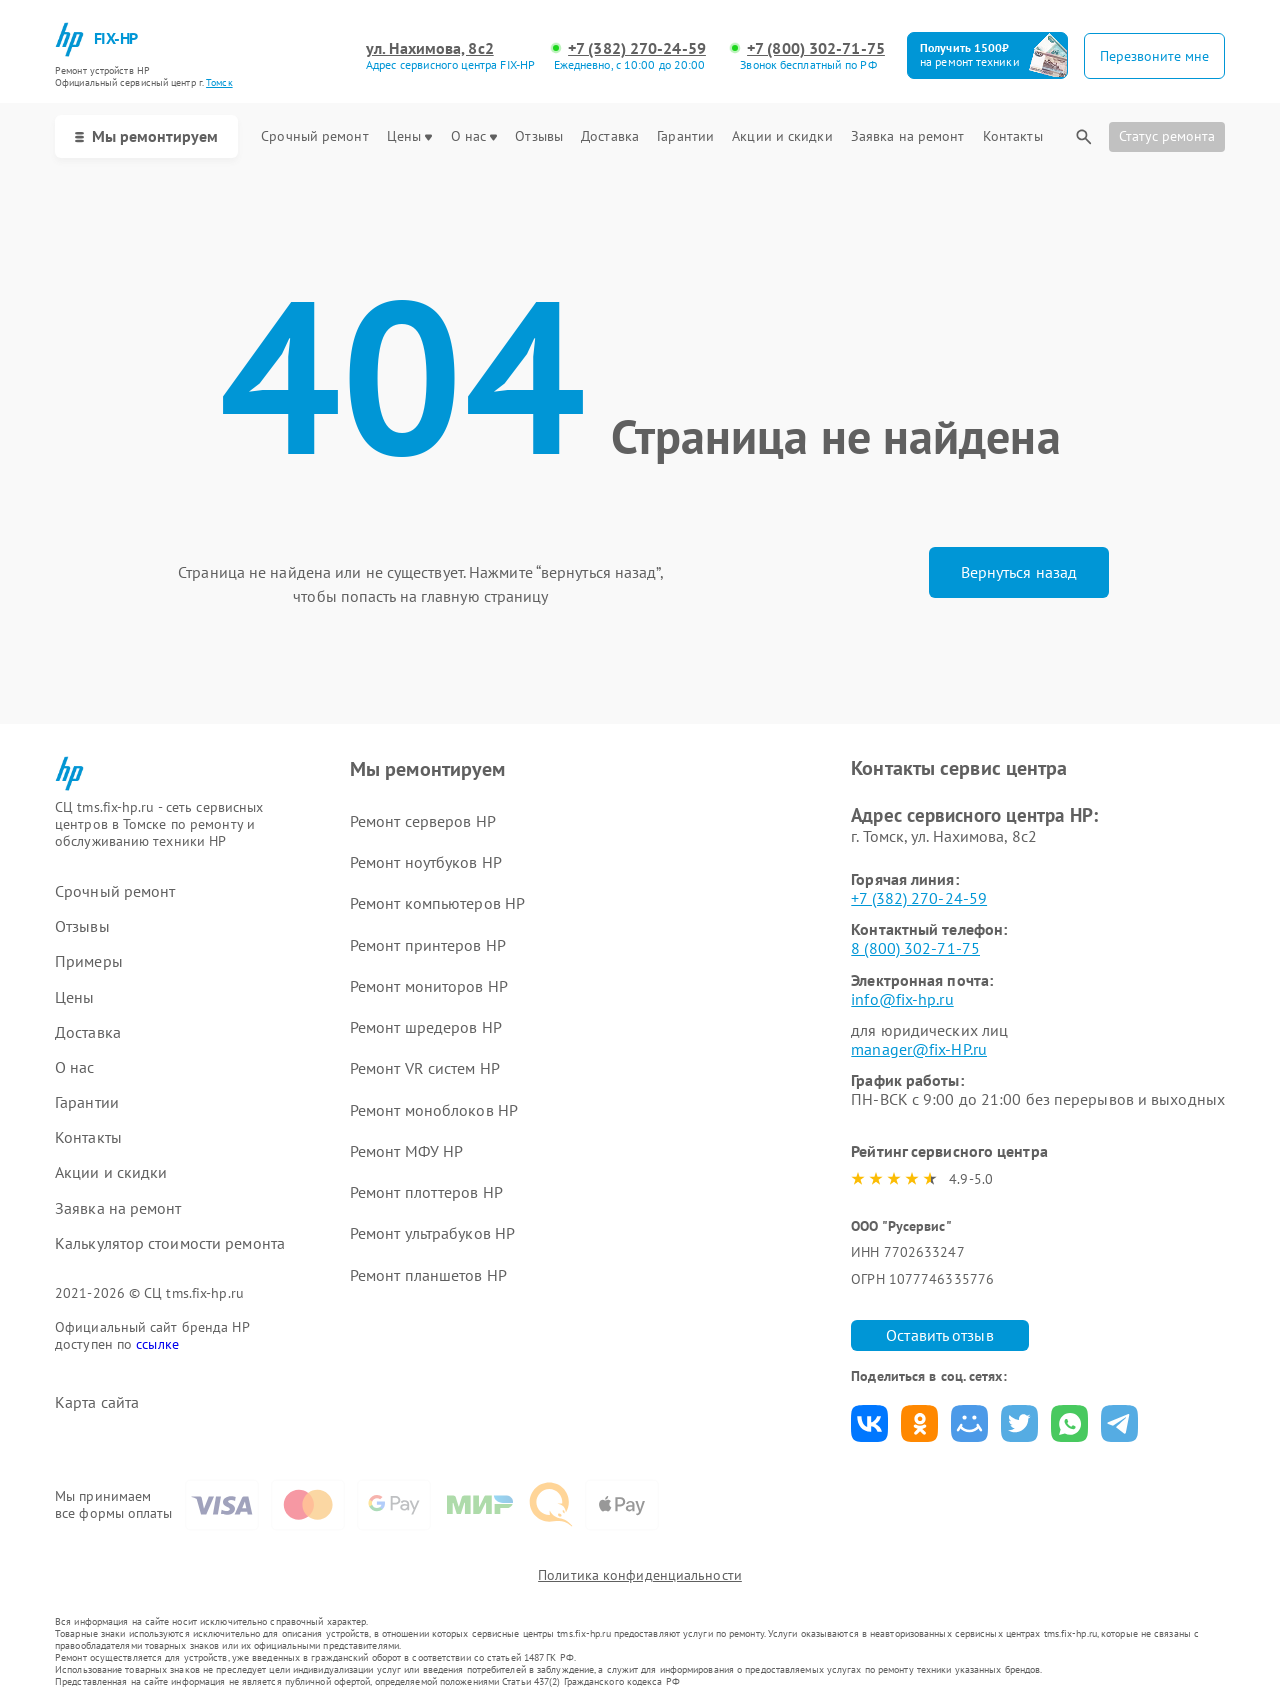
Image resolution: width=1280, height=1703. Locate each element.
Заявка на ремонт (908, 136)
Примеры (89, 961)
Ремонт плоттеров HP (426, 1192)
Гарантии (685, 136)
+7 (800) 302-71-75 (816, 48)
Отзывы (539, 136)
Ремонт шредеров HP (426, 1027)
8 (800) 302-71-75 (915, 948)
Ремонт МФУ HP (406, 1151)
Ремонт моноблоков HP (434, 1110)
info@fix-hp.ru (902, 999)
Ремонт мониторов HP (429, 986)
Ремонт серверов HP (423, 821)
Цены (409, 136)
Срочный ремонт (314, 136)
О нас (474, 136)
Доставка (610, 136)
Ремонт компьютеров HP (437, 903)
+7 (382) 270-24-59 (637, 48)
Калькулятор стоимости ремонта (170, 1243)
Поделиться (869, 1423)
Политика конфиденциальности (640, 1575)
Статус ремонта (1167, 136)
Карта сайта (97, 1402)
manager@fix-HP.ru (919, 1049)
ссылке (157, 1344)
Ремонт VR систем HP (425, 1068)
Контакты (1013, 136)
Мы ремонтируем (146, 136)
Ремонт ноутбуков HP (426, 862)
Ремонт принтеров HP (428, 945)
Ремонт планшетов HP (428, 1275)
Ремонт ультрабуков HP (432, 1233)
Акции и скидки (782, 136)
